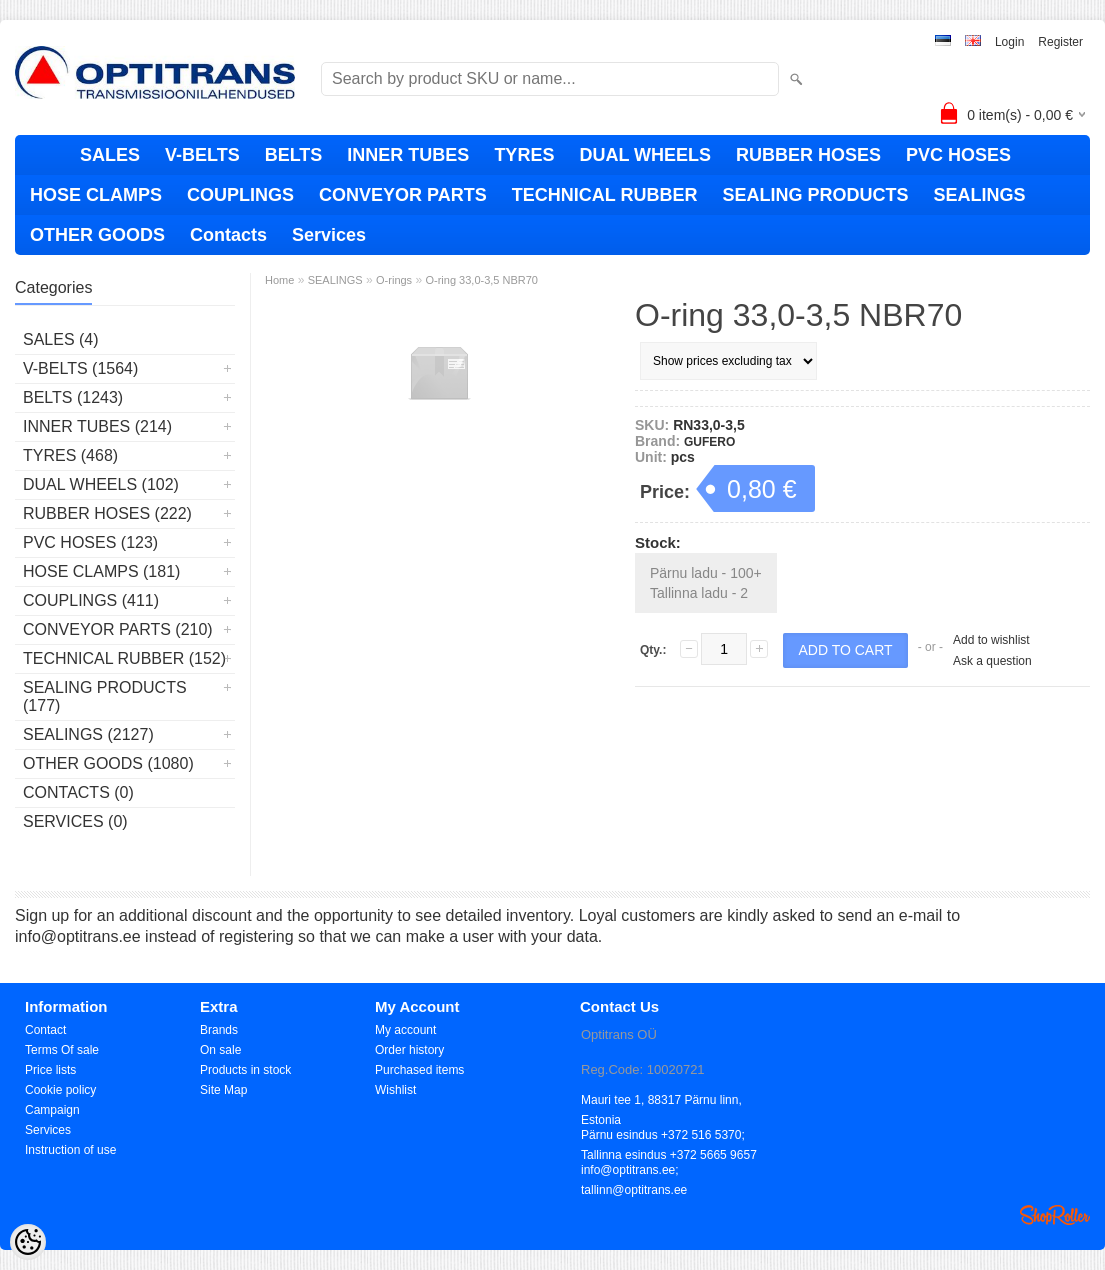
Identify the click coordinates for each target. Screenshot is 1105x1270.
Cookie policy (60, 1090)
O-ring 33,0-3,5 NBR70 (481, 280)
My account (405, 1030)
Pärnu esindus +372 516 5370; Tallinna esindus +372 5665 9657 (669, 1136)
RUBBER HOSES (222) (107, 513)
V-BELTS (202, 155)
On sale (220, 1050)
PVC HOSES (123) (90, 542)
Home (279, 280)
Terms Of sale (62, 1050)
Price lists (50, 1070)
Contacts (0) (78, 792)
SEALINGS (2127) (88, 734)
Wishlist (395, 1090)
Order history (409, 1050)
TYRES (524, 155)
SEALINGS (979, 195)
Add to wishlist (991, 640)
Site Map (223, 1090)
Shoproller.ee (1055, 1215)
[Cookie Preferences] (28, 1242)
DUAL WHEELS (645, 155)
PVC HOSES (958, 155)
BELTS (294, 155)
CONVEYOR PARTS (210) (118, 629)
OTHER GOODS (97, 235)
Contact (45, 1030)
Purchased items (419, 1070)
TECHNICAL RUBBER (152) (124, 658)
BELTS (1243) (73, 397)
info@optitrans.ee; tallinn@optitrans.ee (634, 1171)
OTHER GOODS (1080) (108, 763)
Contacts (228, 235)
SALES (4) (61, 339)
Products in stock (245, 1070)
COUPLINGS (240, 195)
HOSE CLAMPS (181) (101, 571)
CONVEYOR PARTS (403, 195)
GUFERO (709, 442)
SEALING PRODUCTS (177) (105, 696)
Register (1060, 42)
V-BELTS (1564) (80, 368)
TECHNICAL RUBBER (605, 195)
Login (1009, 42)
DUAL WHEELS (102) (101, 484)
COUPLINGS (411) (91, 600)
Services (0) (75, 821)
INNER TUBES (408, 155)
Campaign (52, 1110)
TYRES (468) (70, 455)
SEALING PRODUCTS (815, 195)
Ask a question (992, 661)
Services (329, 235)
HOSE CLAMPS (96, 195)
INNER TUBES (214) (97, 426)
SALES (110, 155)
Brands (219, 1030)
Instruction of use (70, 1150)
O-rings (394, 280)
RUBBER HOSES (808, 155)
